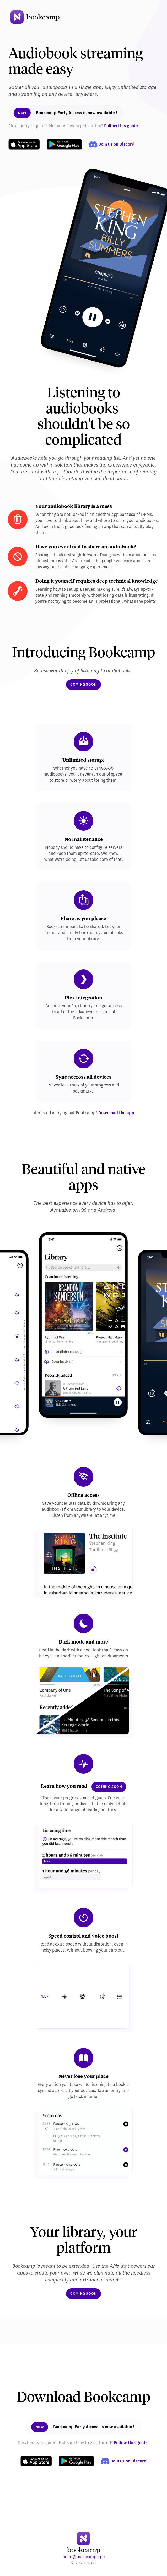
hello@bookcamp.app (84, 2556)
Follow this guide (121, 126)
